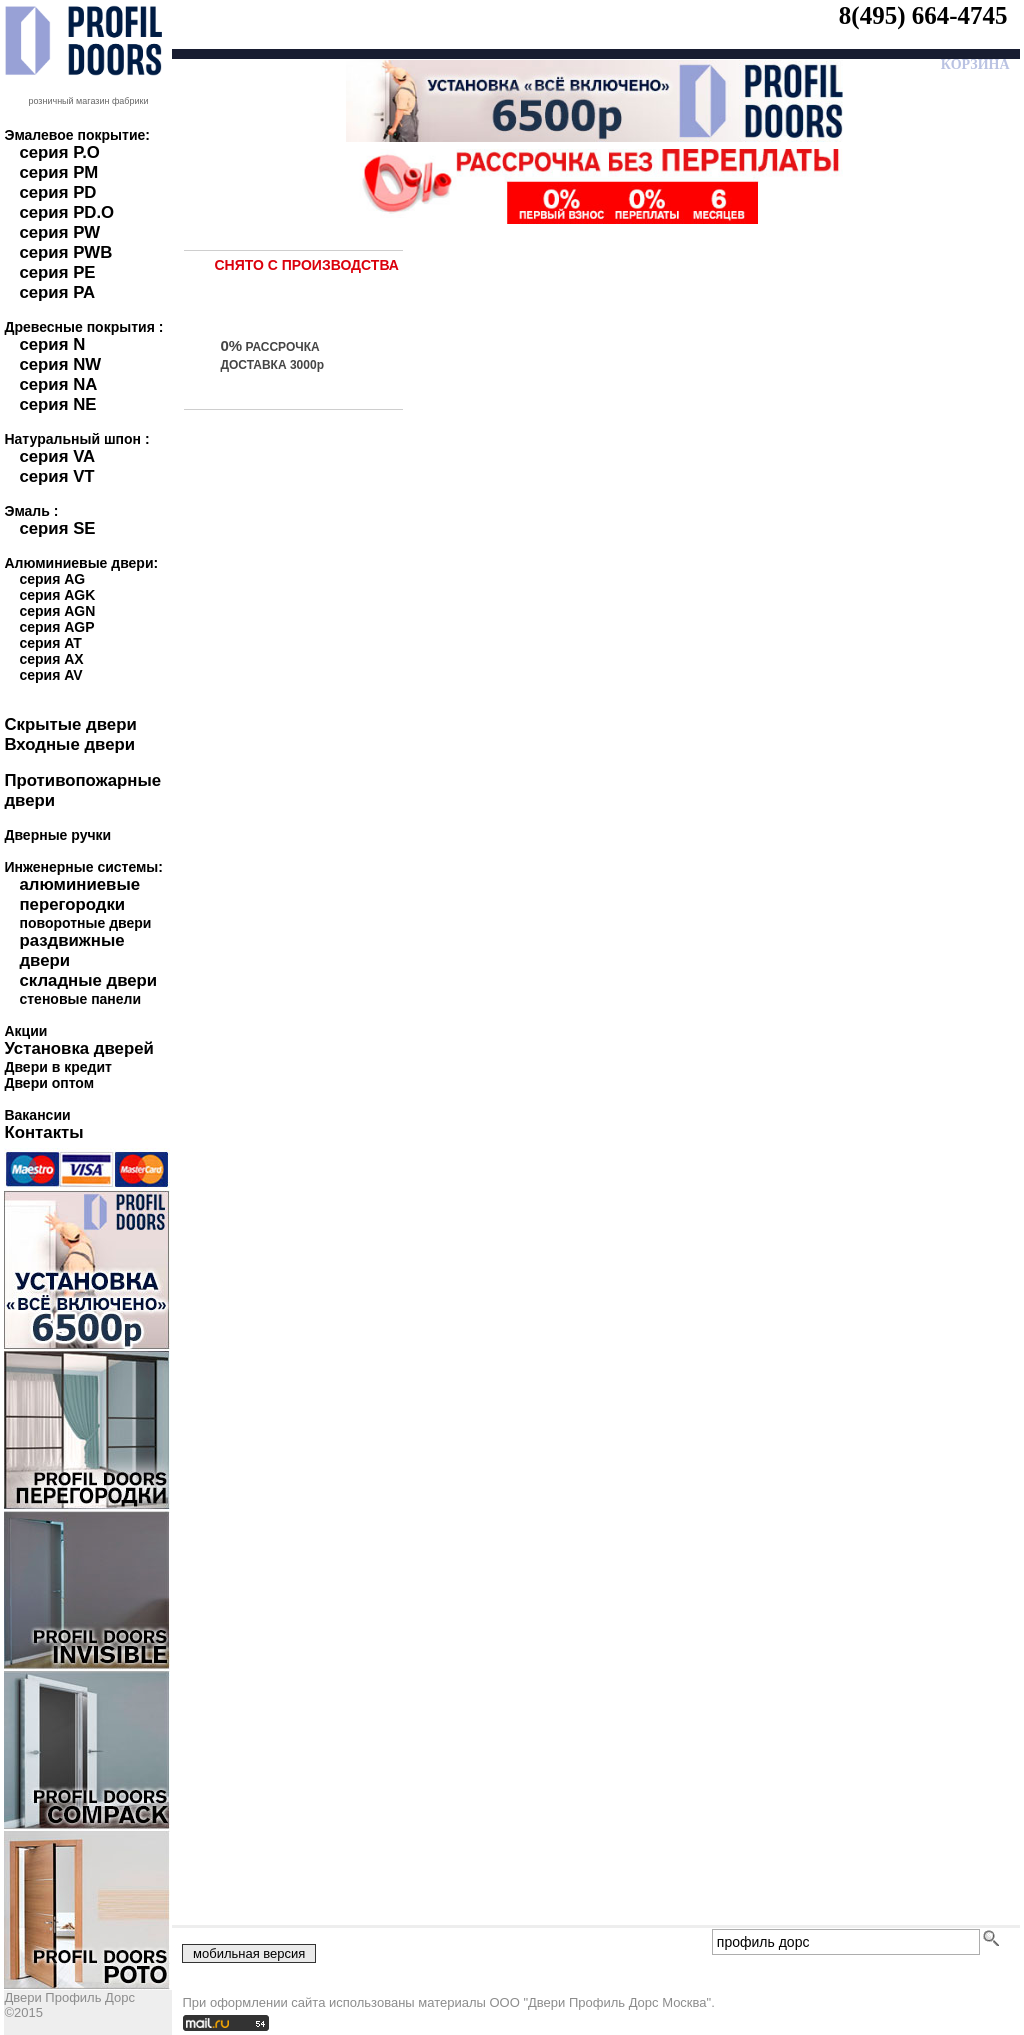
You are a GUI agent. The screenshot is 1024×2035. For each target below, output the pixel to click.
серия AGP (56, 627)
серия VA (57, 456)
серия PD (57, 192)
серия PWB (65, 252)
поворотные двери (85, 923)
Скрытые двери (70, 724)
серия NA (58, 384)
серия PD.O (66, 212)
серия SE (57, 528)
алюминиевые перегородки (79, 894)
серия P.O (59, 152)
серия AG (52, 579)
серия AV (50, 675)
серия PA (57, 292)
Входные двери (69, 744)
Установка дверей (78, 1048)
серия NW (60, 364)
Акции (25, 1031)
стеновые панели (80, 999)
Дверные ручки (57, 835)
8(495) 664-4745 (923, 15)
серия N (52, 344)
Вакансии (37, 1115)
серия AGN (57, 611)
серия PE (57, 272)
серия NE (57, 404)
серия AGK (57, 595)
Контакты (43, 1132)
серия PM (58, 172)
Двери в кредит (57, 1067)
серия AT (50, 643)
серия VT (56, 476)
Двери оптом (49, 1083)
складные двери (88, 980)
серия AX (51, 659)
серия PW (59, 232)
